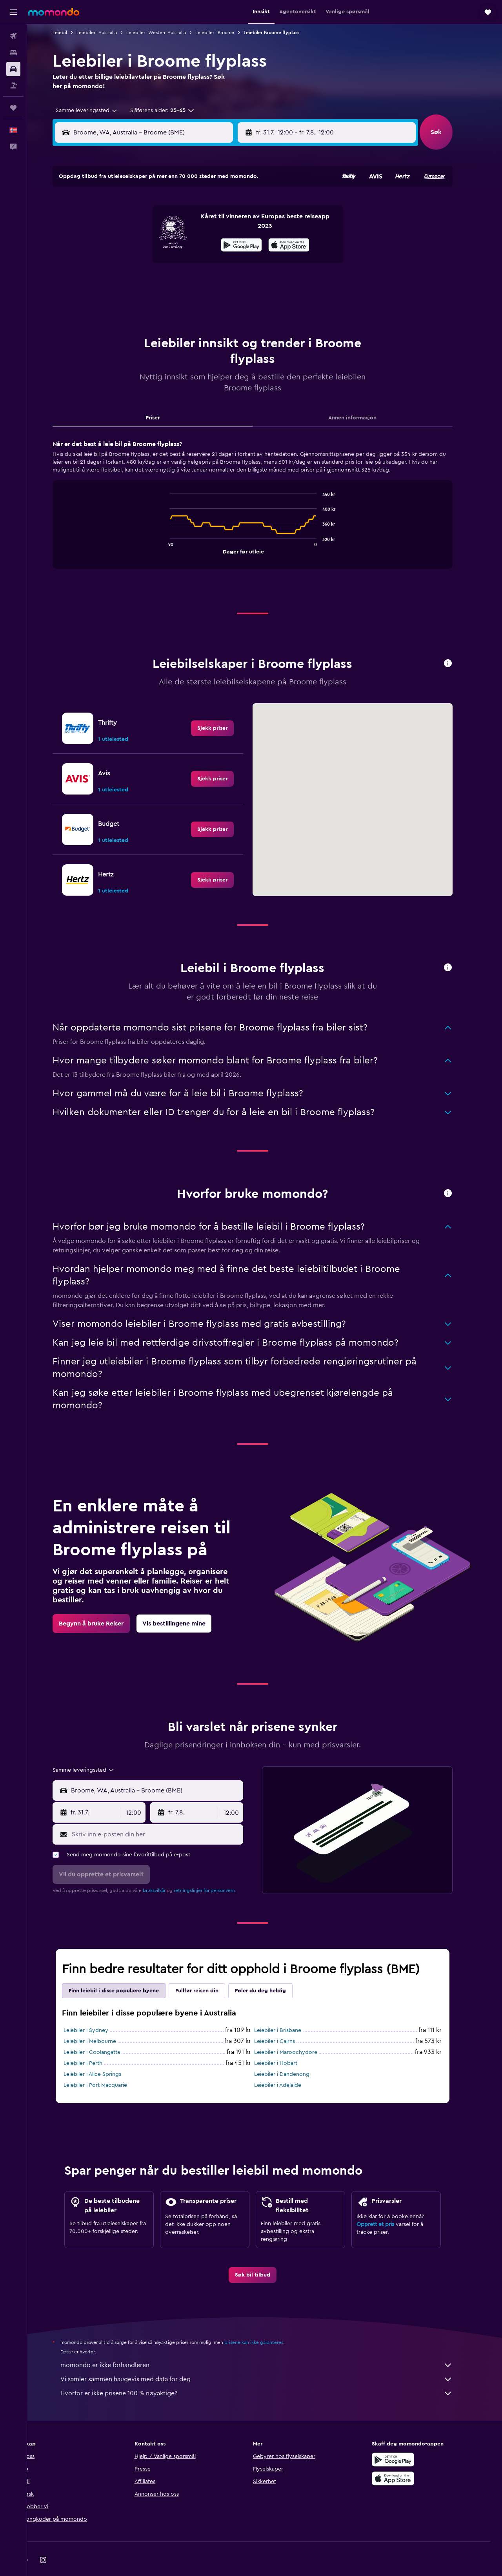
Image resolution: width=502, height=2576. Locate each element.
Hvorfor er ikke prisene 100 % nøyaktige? (269, 2373)
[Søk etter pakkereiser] (13, 85)
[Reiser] (13, 108)
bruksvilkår (166, 1871)
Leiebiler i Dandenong (294, 2054)
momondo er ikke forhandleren (269, 2345)
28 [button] (143, 281)
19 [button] (238, 243)
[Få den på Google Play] (405, 2440)
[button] (13, 12)
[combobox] (96, 110)
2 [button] (182, 206)
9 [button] (182, 224)
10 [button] (200, 224)
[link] (224, 709)
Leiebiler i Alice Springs (104, 2054)
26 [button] (238, 262)
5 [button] (238, 206)
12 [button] (238, 224)
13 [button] (125, 243)
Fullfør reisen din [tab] (209, 1971)
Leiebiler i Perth (95, 2043)
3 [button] (200, 206)
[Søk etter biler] (13, 69)
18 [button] (219, 243)
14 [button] (144, 243)
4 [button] (219, 206)
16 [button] (182, 243)
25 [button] (219, 262)
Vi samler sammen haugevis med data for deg (269, 2359)
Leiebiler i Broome (226, 32)
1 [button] (163, 206)
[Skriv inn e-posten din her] (167, 1814)
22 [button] (162, 262)
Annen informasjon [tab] (364, 398)
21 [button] (144, 262)
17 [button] (200, 243)
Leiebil (72, 32)
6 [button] (125, 224)
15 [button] (163, 243)
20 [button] (125, 262)
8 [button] (163, 224)
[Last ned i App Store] (405, 2459)
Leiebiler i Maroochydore (297, 2032)
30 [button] (182, 281)
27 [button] (125, 281)
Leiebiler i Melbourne (102, 2022)
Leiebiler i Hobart (287, 2043)
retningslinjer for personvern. (217, 1871)
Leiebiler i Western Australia (168, 32)
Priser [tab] (165, 398)
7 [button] (144, 224)
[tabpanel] (265, 492)
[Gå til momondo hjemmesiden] (53, 12)
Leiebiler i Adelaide (289, 2065)
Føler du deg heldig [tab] (272, 1971)
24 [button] (200, 262)
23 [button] (181, 262)
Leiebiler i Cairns (286, 2022)
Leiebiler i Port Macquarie (107, 2065)
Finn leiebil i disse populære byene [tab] (126, 1971)
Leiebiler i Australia (109, 32)
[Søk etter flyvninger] (13, 36)
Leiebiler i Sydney (98, 2011)
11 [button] (219, 224)
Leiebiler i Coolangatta (104, 2032)
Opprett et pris (387, 2205)
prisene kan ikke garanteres (265, 2322)
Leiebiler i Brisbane (289, 2011)
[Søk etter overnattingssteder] (13, 52)
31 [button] (201, 281)
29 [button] (162, 281)
